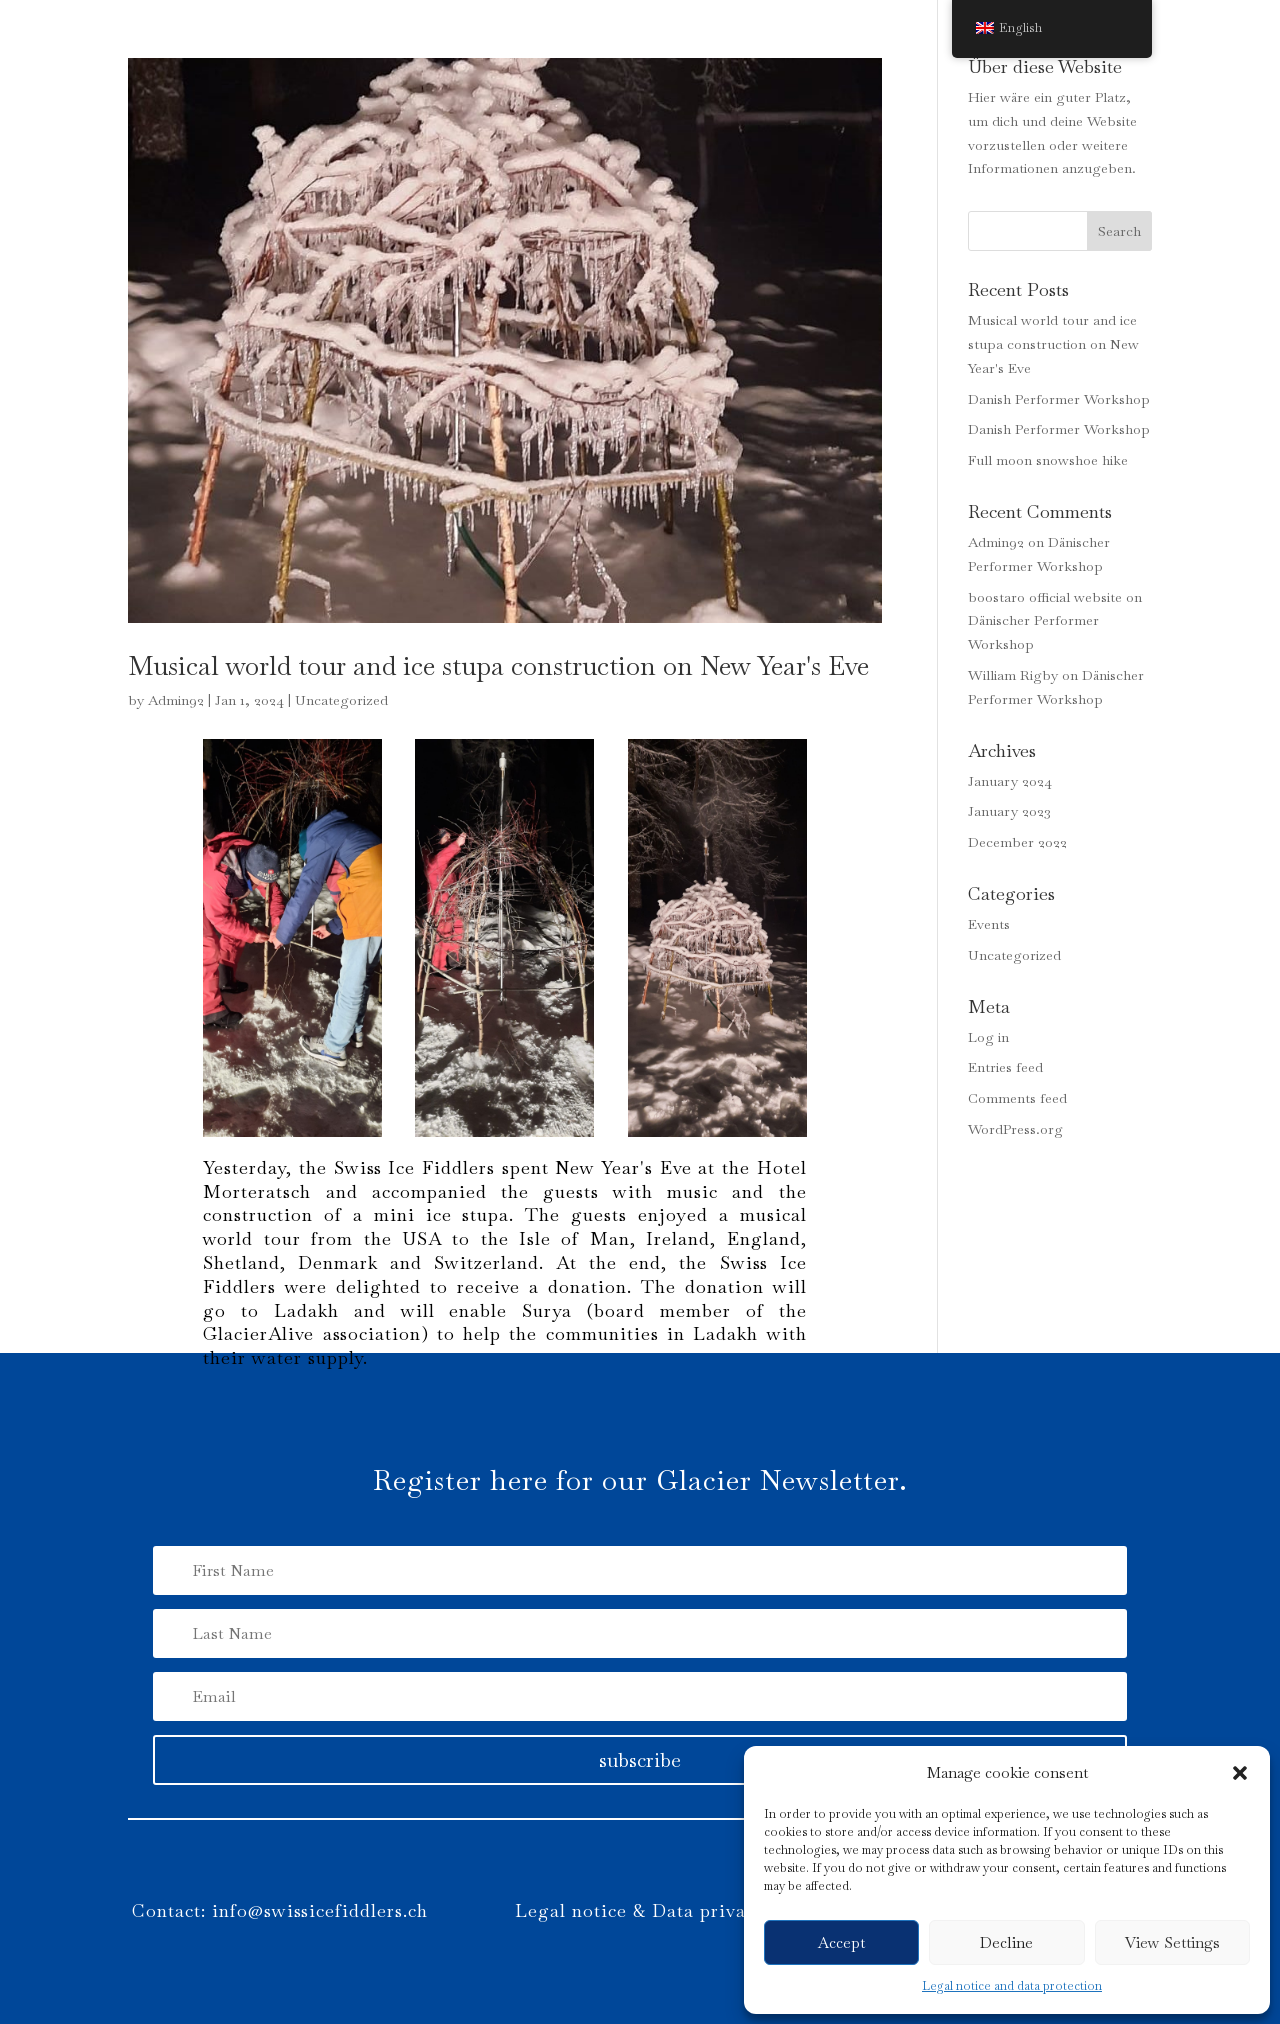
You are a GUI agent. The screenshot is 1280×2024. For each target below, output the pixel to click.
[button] (1240, 1773)
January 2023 (1009, 811)
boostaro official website (1045, 597)
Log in (988, 1037)
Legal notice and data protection (1012, 1986)
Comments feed (1017, 1098)
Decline (1006, 1942)
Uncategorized (341, 700)
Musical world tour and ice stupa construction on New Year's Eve (498, 666)
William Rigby (1013, 675)
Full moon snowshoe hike (1048, 460)
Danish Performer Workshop (1059, 399)
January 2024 (1010, 781)
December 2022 (1017, 842)
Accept (841, 1942)
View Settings (1172, 1942)
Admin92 (176, 700)
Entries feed (1005, 1067)
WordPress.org (1015, 1129)
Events (989, 924)
